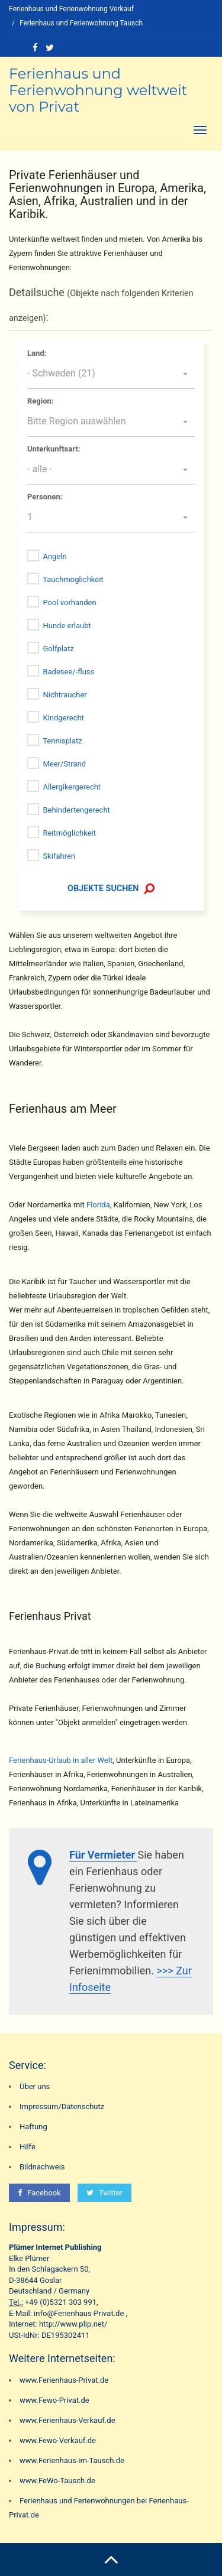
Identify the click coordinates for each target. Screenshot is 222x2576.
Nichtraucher (64, 694)
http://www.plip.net (71, 2324)
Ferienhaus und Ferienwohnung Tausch (81, 23)
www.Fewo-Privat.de (54, 2400)
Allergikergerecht (72, 786)
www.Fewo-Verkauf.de (58, 2440)
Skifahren (59, 856)
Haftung (33, 2126)
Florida (98, 1204)
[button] (111, 374)
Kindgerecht (63, 717)
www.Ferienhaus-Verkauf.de (67, 2420)
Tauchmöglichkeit (73, 579)
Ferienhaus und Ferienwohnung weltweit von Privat (98, 90)
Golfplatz (58, 648)
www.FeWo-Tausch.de (57, 2480)
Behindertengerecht (76, 809)
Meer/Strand (64, 763)
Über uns (35, 2086)
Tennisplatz (62, 740)
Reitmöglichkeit (69, 833)
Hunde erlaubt (67, 625)
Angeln (54, 556)
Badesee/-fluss (68, 671)
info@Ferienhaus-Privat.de (79, 2313)
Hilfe (28, 2146)
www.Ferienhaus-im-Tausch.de (72, 2460)
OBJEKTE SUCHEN (110, 888)
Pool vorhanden (69, 602)
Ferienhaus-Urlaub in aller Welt (60, 1760)
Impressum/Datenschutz (62, 2106)
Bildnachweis (42, 2166)
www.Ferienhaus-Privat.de (64, 2380)
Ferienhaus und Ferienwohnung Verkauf (71, 9)
